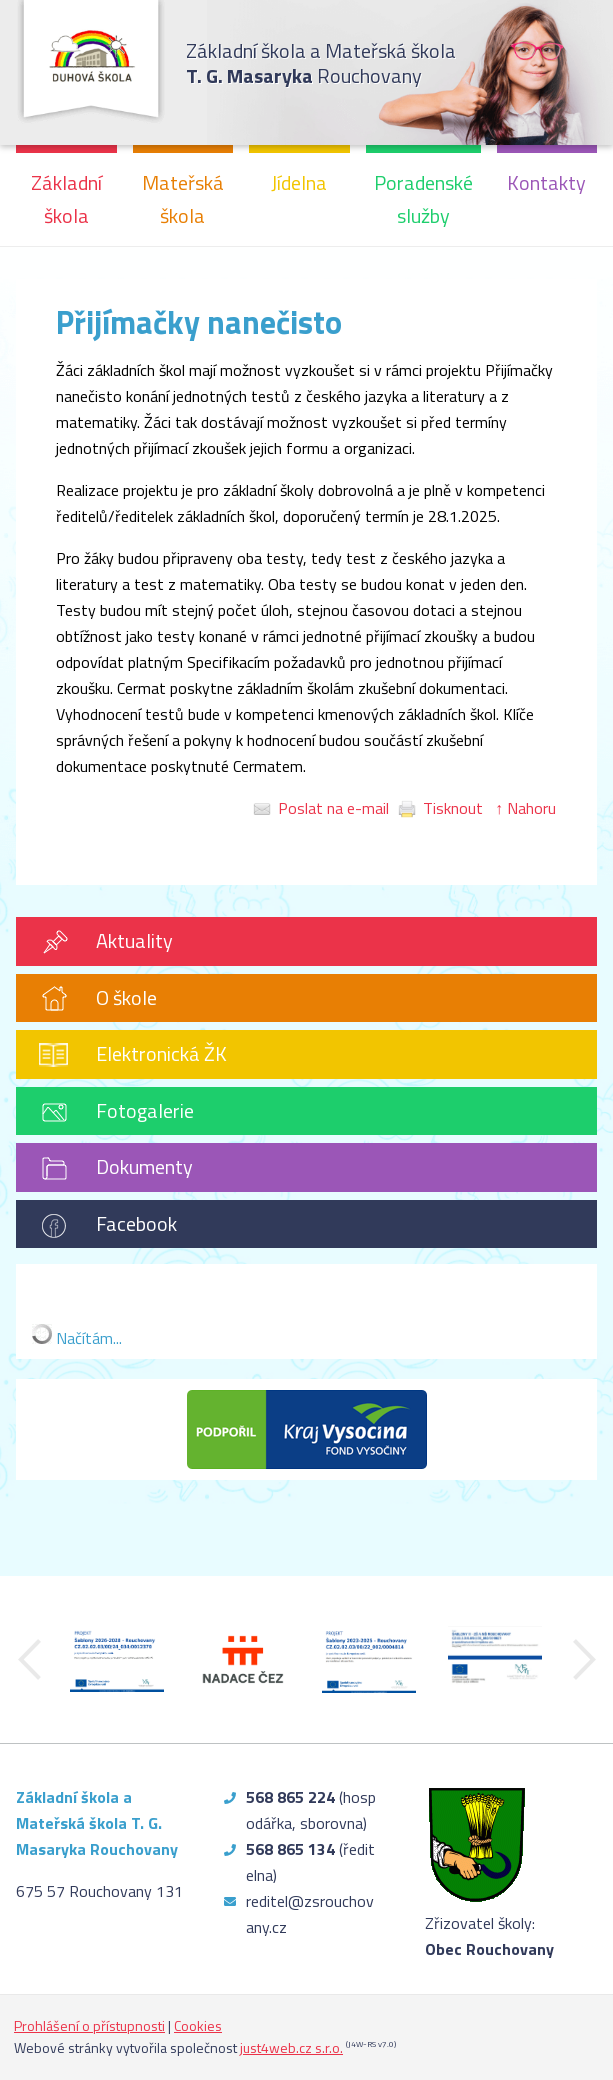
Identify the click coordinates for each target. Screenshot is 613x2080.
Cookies (198, 2025)
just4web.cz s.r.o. (291, 2047)
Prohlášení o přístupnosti (89, 2025)
